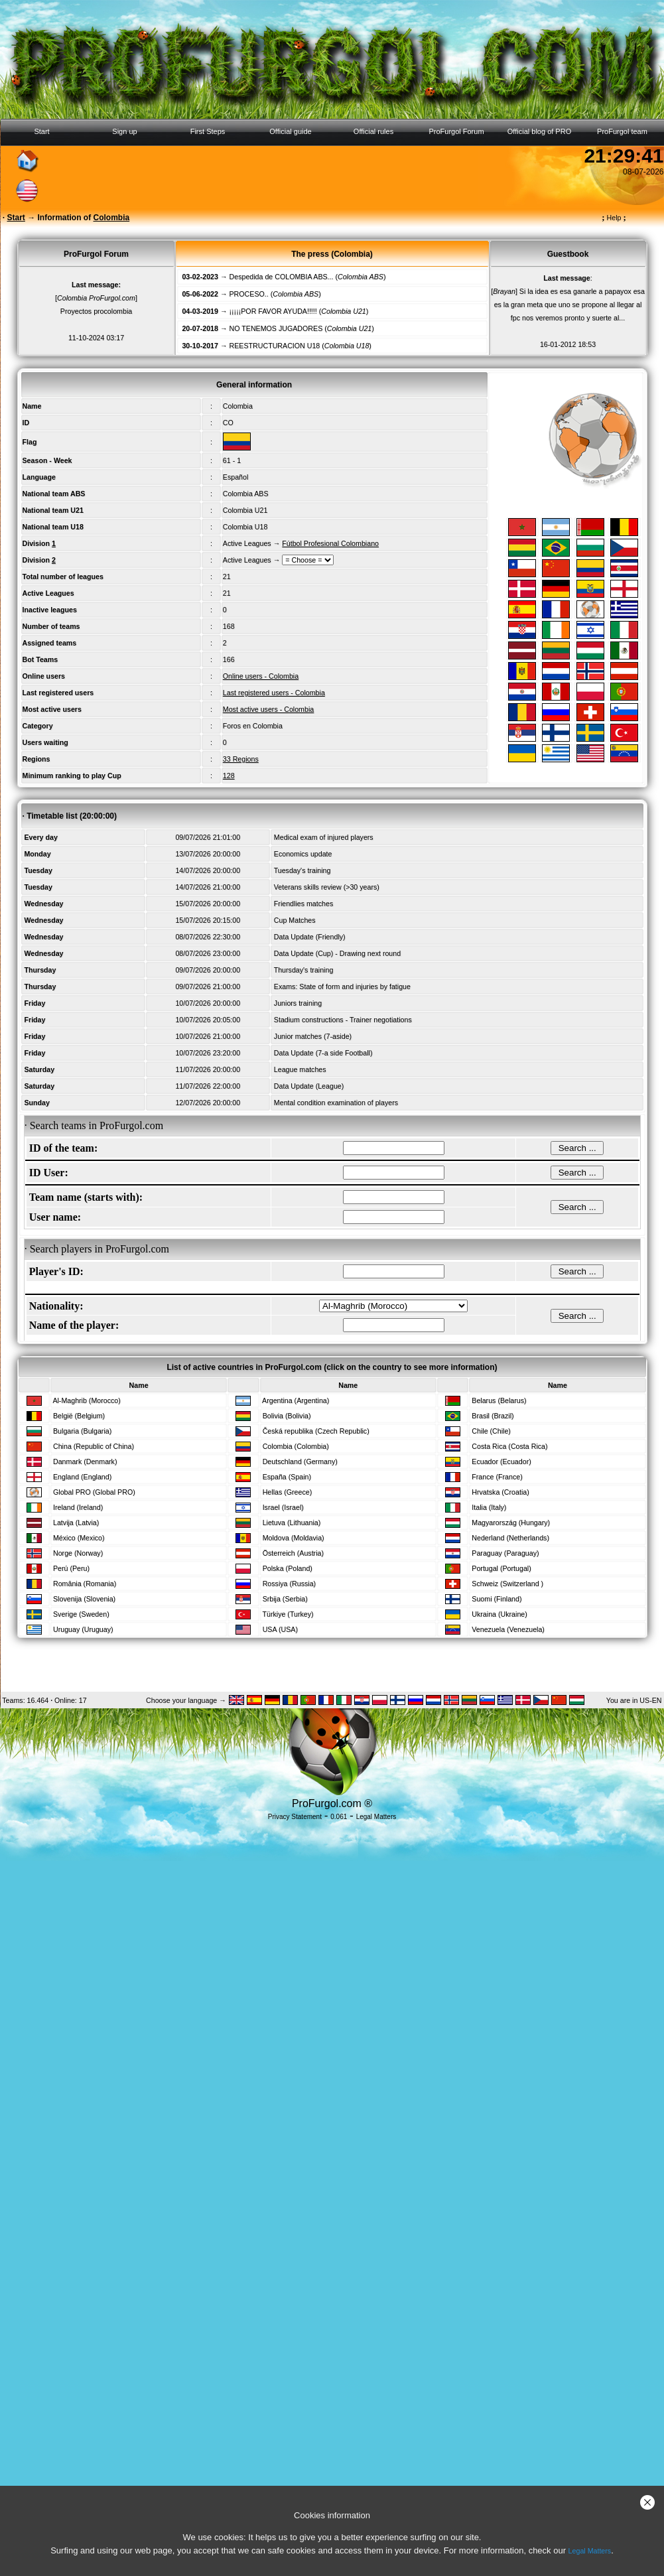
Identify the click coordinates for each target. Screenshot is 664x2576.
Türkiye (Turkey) (287, 1614)
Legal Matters (590, 2551)
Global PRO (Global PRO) (94, 1492)
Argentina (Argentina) (295, 1400)
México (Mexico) (79, 1538)
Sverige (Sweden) (81, 1614)
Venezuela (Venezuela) (508, 1629)
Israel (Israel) (283, 1507)
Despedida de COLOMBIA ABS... (282, 277)
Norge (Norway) (78, 1553)
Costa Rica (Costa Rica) (509, 1446)
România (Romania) (84, 1584)
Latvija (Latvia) (76, 1522)
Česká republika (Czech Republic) (316, 1431)
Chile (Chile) (491, 1431)
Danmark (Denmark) (85, 1461)
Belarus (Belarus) (499, 1400)
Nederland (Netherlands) (510, 1538)
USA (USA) (280, 1629)
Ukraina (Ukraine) (499, 1614)
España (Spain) (287, 1477)
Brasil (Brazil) (492, 1416)
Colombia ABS (246, 494)
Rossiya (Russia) (289, 1584)
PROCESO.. (249, 294)
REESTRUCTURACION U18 (275, 346)
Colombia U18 (245, 527)
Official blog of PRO (539, 131)
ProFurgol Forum (456, 131)
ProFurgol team (622, 131)
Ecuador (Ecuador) (501, 1461)
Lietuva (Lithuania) (292, 1522)
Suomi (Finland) (496, 1599)
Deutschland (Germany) (300, 1461)
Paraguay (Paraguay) (505, 1553)
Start (41, 131)
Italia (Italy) (489, 1507)
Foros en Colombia (253, 726)
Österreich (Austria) (293, 1553)
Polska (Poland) (287, 1568)
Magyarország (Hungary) (511, 1522)
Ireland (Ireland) (78, 1507)
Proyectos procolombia (96, 311)
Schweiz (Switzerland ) (507, 1584)
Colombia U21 (245, 510)
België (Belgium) (79, 1416)
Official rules (373, 131)
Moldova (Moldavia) (293, 1538)
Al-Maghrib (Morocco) (86, 1400)
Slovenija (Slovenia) (84, 1599)
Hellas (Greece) (287, 1492)
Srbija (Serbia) (285, 1599)
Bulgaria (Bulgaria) (82, 1431)
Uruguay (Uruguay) (83, 1629)
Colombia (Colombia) (296, 1446)
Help (614, 218)
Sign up (124, 131)
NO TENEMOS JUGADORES (276, 328)
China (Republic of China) (93, 1446)
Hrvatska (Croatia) (500, 1492)
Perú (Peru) (71, 1568)
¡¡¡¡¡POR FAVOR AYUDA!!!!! (273, 311)
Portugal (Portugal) (501, 1568)
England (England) (82, 1477)
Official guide (290, 131)
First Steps (208, 131)
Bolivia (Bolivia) (287, 1416)
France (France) (497, 1477)
